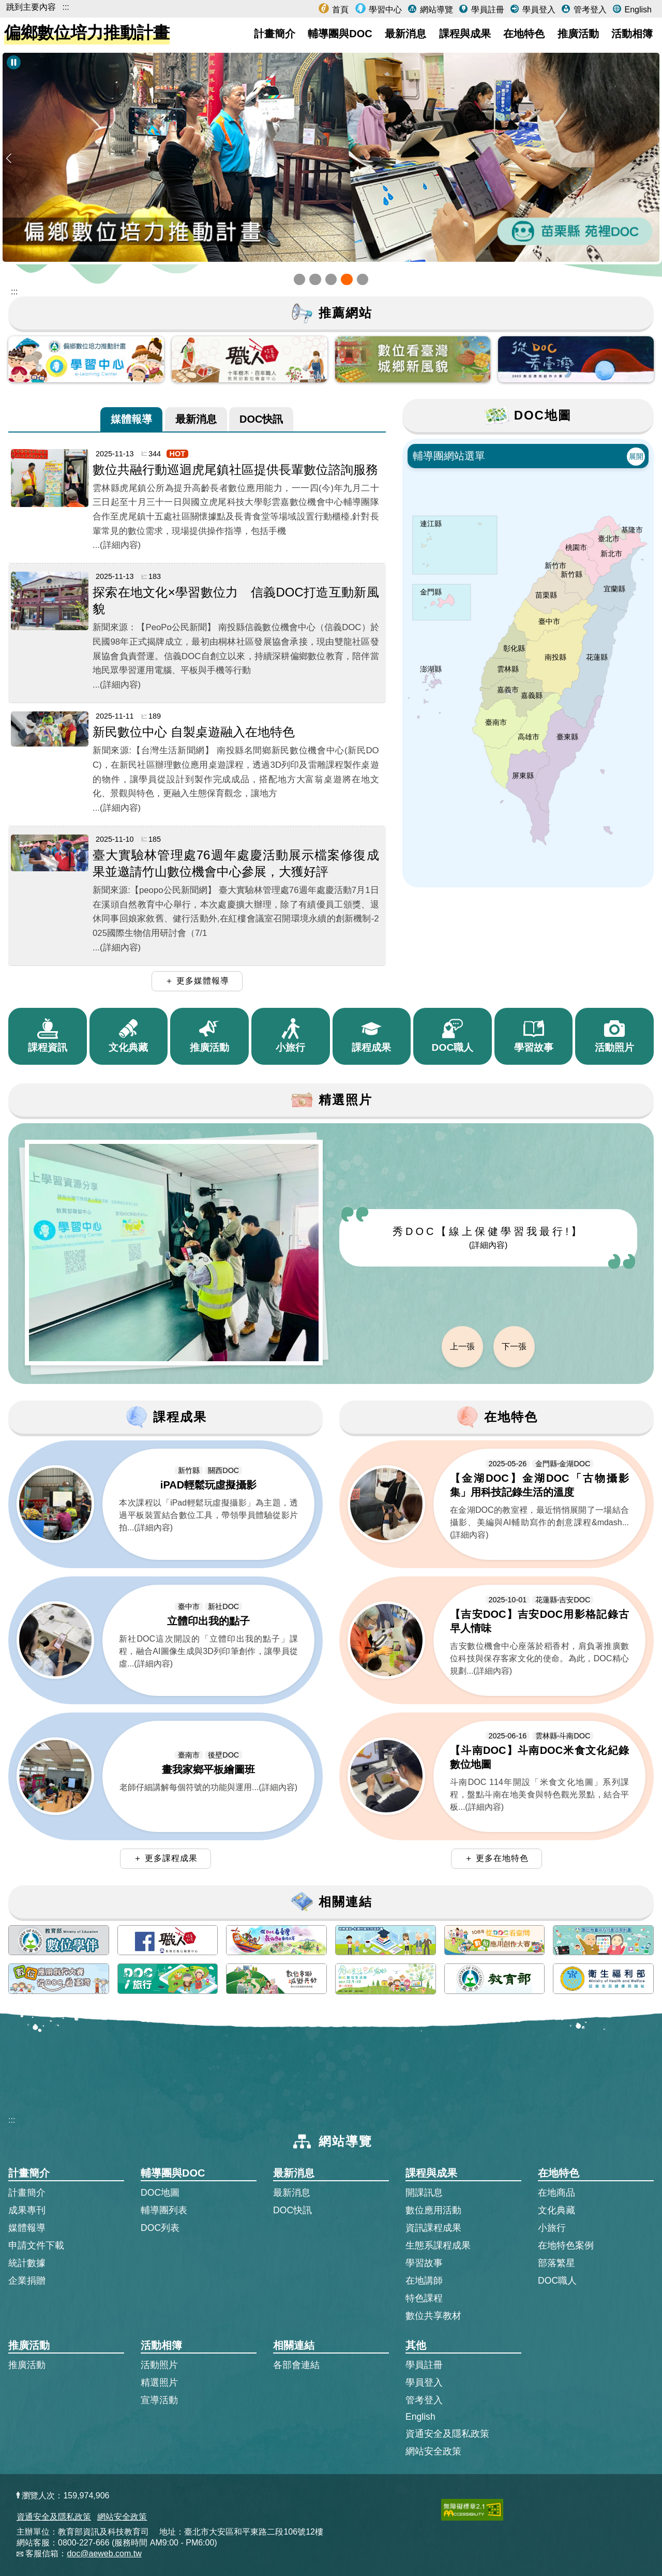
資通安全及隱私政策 (447, 2434)
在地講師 (424, 2280)
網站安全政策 (433, 2451)
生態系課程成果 (438, 2245)
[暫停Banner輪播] (14, 62)
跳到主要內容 (31, 7)
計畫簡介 (274, 33)
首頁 (339, 9)
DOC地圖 (160, 2192)
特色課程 (424, 2298)
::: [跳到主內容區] (14, 291)
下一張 (514, 1346)
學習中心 (384, 9)
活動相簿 (632, 33)
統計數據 (27, 2263)
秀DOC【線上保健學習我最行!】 (488, 1237)
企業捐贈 (27, 2280)
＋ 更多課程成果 (165, 1858)
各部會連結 (296, 2365)
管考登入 (588, 9)
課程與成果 (465, 33)
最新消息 (405, 33)
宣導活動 (159, 2400)
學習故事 (424, 2263)
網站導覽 (435, 9)
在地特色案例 (566, 2245)
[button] (299, 279)
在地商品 (556, 2192)
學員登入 (537, 9)
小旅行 (552, 2228)
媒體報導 (131, 418)
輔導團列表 (164, 2210)
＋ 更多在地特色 (496, 1858)
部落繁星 (556, 2263)
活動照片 (159, 2365)
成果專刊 (27, 2210)
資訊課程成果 (433, 2228)
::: (65, 7)
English (637, 9)
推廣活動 (578, 33)
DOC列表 (160, 2228)
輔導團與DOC (340, 33)
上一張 (462, 1346)
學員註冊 (486, 9)
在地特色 (524, 33)
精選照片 (159, 2382)
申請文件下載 (36, 2245)
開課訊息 (424, 2192)
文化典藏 (556, 2210)
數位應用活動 (433, 2210)
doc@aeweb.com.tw (104, 2553)
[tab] (131, 419)
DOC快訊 (261, 418)
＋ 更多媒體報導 (197, 980)
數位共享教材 (433, 2316)
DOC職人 (557, 2280)
